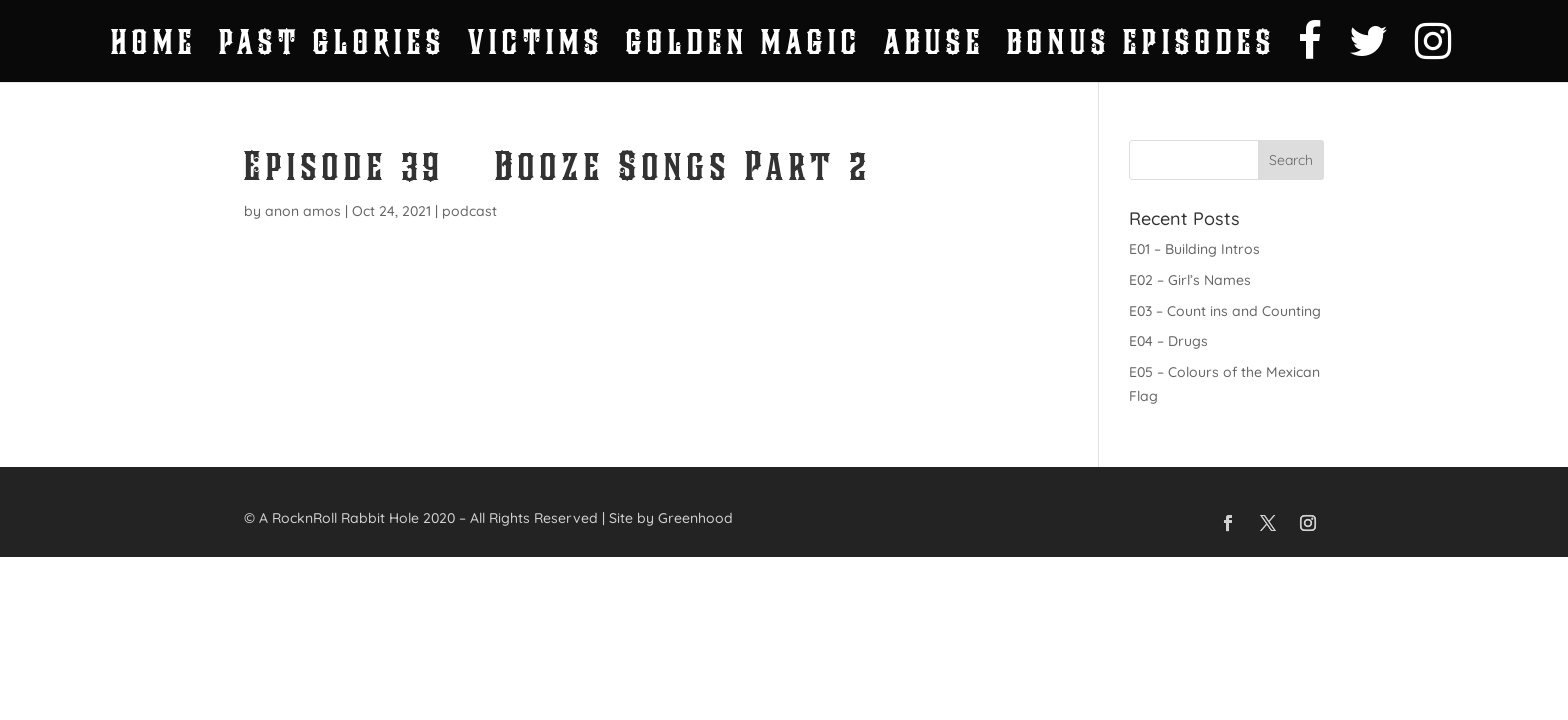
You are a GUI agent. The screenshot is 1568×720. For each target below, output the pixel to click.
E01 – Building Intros (1194, 249)
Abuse (934, 48)
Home (154, 48)
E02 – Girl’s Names (1190, 280)
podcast (469, 211)
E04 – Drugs (1168, 341)
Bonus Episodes (1141, 48)
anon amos (303, 211)
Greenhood (695, 518)
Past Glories (332, 48)
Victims (536, 48)
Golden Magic (744, 48)
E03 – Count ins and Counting (1225, 311)
